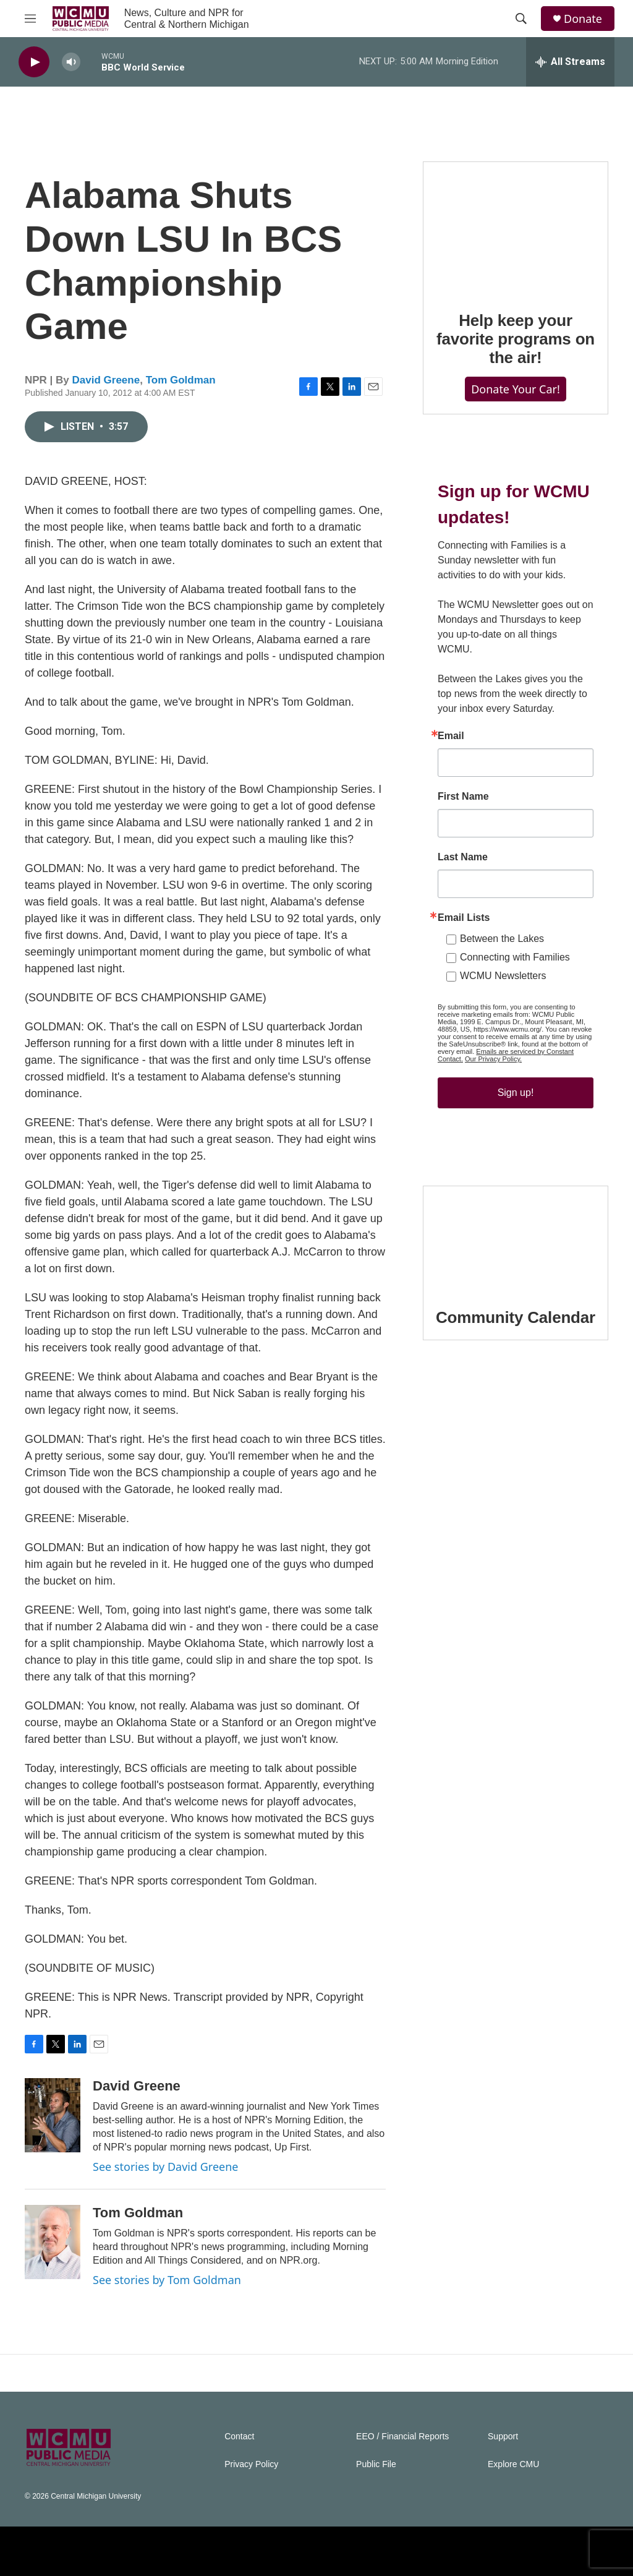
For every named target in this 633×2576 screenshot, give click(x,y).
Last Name (463, 857)
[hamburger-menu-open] (30, 18)
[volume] (71, 62)
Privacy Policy (251, 2464)
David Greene (106, 380)
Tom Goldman (181, 380)
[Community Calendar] (515, 1238)
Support (503, 2436)
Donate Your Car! (515, 389)
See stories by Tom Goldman (167, 2279)
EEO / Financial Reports (402, 2436)
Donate (583, 18)
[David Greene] (52, 2115)
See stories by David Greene (166, 2166)
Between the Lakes (502, 938)
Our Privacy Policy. (493, 1059)
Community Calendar (515, 1317)
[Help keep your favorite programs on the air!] (515, 227)
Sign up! (516, 1092)
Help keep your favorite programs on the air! (515, 339)
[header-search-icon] (521, 18)
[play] (34, 62)
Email (451, 736)
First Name (463, 797)
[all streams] (570, 62)
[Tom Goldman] (52, 2242)
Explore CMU (513, 2464)
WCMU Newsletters (503, 975)
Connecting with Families (515, 957)
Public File (376, 2464)
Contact (239, 2436)
